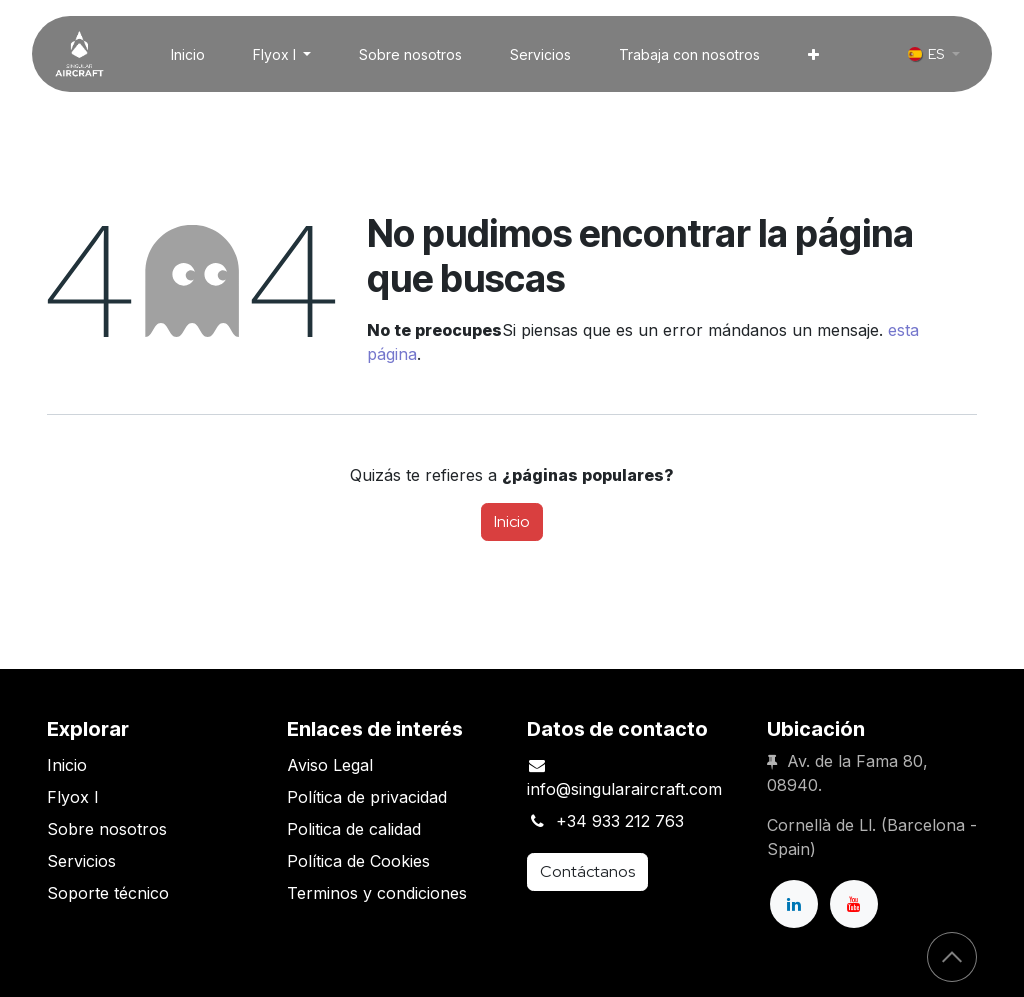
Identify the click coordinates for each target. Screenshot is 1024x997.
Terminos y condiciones (377, 893)
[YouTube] (854, 904)
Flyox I (73, 797)
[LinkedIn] (794, 904)
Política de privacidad (367, 797)
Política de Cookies (358, 861)
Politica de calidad (354, 829)
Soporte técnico (108, 893)
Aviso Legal (330, 765)
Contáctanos (587, 871)
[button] (952, 957)
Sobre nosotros (107, 829)
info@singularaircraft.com (624, 789)
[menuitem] (188, 54)
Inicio (512, 521)
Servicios (81, 861)
